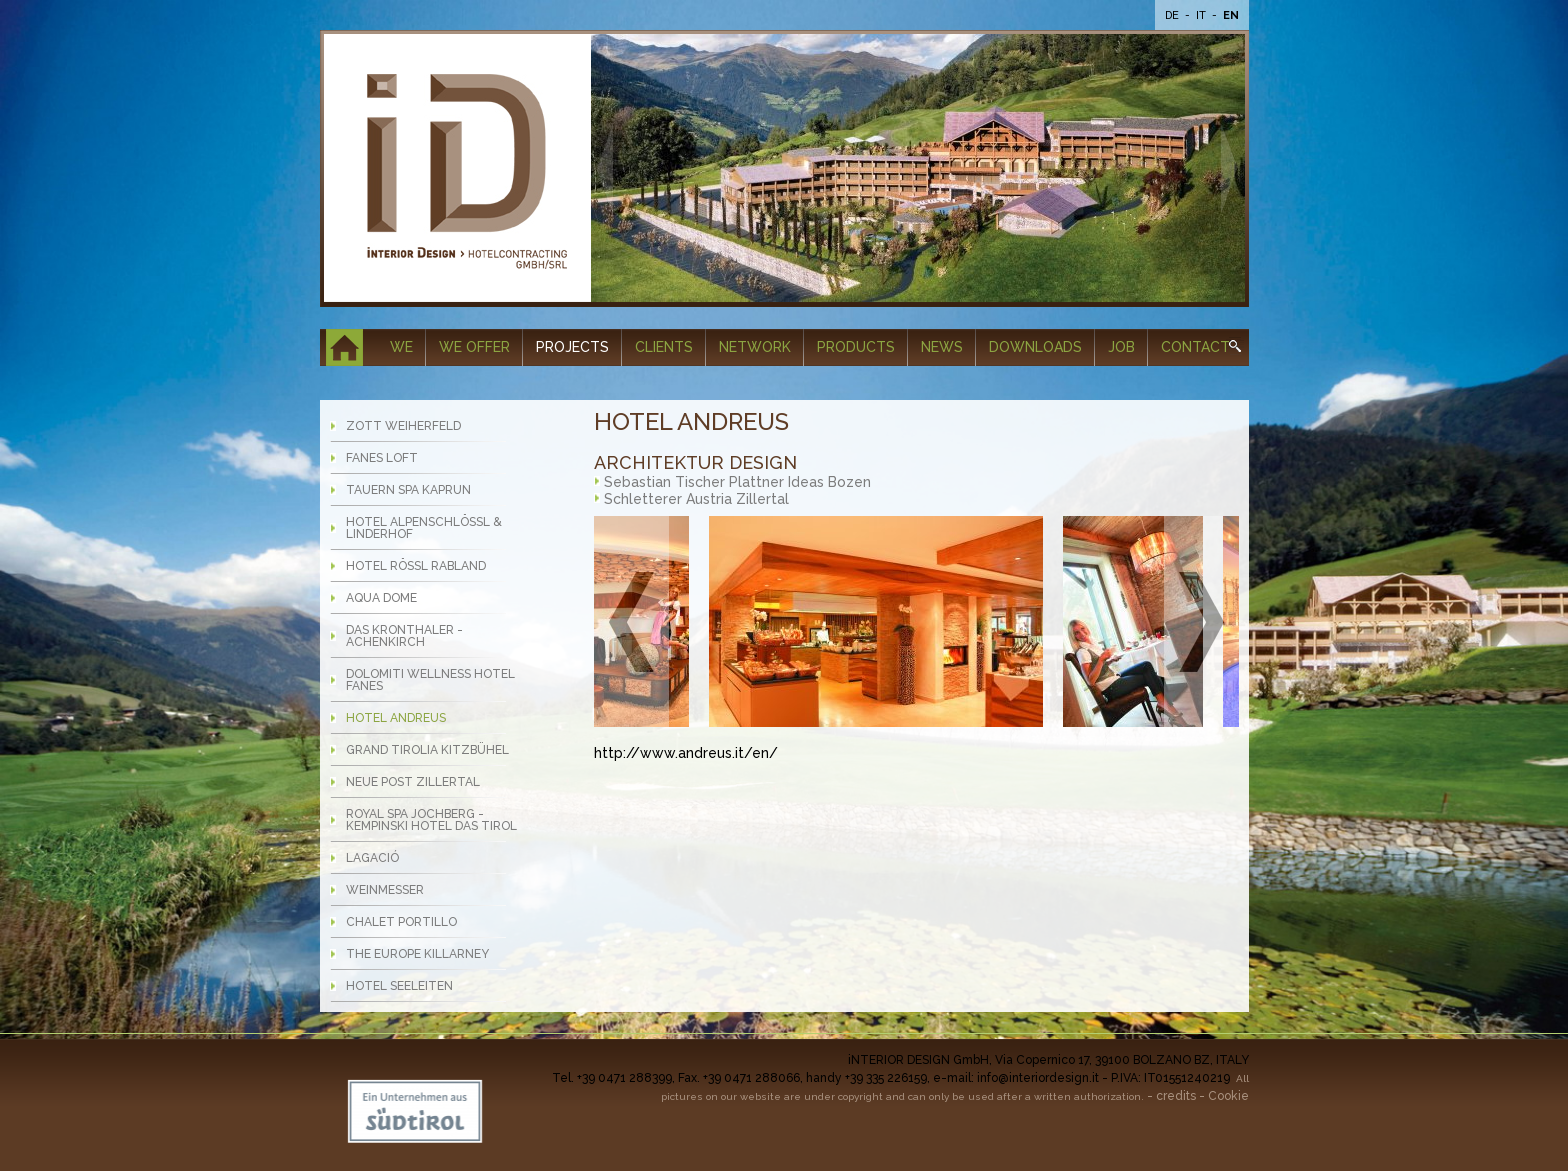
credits (1176, 1096)
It (1202, 15)
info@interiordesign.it (1038, 1078)
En (1231, 15)
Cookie (1228, 1096)
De (1173, 15)
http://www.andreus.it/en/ (686, 753)
